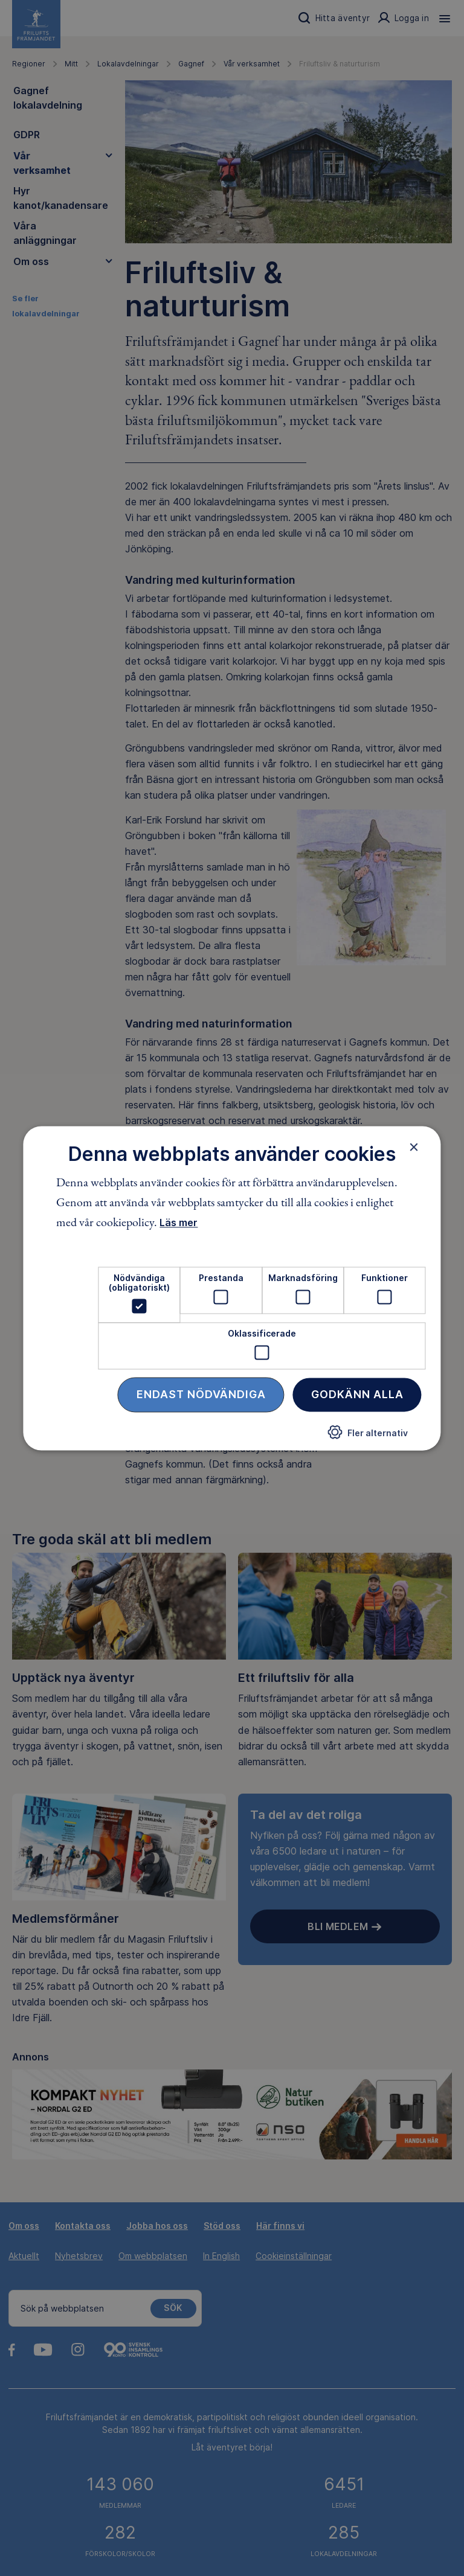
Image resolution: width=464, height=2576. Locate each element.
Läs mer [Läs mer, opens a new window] (179, 1223)
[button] (368, 1437)
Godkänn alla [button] (357, 1394)
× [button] (414, 1147)
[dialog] (231, 1288)
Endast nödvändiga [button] (201, 1394)
